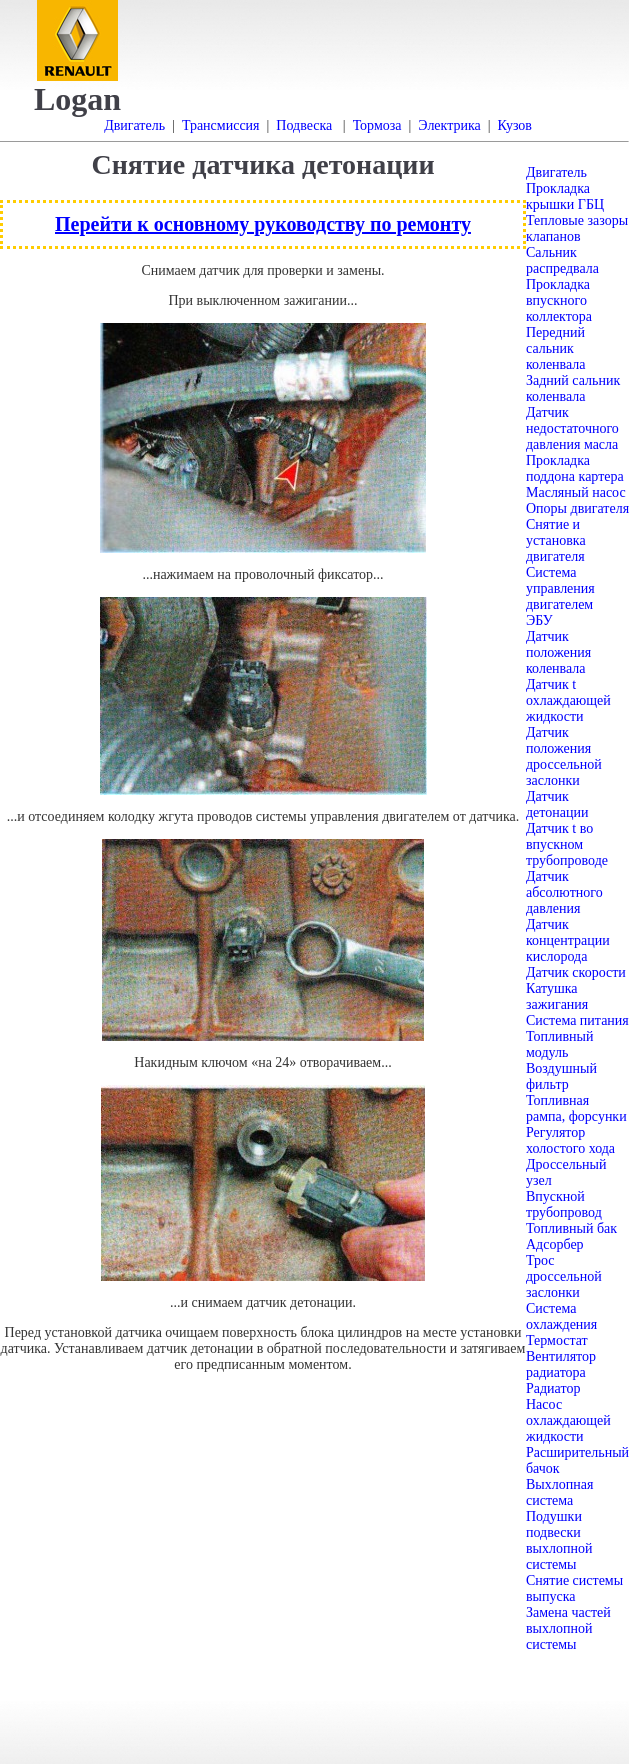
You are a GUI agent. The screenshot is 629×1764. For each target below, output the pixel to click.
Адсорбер (555, 1244)
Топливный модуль (559, 1044)
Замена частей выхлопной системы (568, 1628)
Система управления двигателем (560, 588)
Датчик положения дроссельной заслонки (564, 756)
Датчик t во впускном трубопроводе (567, 844)
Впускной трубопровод (564, 1204)
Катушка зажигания (557, 996)
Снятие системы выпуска (574, 1588)
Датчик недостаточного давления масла (572, 428)
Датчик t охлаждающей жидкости (568, 700)
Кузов (515, 125)
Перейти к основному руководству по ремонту (263, 224)
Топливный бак (571, 1228)
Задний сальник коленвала (573, 388)
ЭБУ (539, 620)
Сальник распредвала (562, 260)
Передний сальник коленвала (556, 348)
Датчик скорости (576, 972)
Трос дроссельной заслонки (564, 1276)
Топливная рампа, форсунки (576, 1108)
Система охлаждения (561, 1316)
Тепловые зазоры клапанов (577, 228)
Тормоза (377, 125)
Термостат (557, 1340)
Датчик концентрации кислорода (568, 940)
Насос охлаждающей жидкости (568, 1420)
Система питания (577, 1020)
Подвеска (304, 125)
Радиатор (553, 1388)
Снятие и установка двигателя (556, 540)
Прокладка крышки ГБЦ (565, 196)
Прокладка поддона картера (575, 468)
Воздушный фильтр (561, 1076)
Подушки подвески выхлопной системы (559, 1540)
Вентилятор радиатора (561, 1364)
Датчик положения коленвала (558, 652)
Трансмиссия (221, 125)
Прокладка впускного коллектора (559, 300)
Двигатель (134, 125)
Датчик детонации (557, 804)
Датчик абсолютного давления (564, 892)
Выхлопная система (559, 1492)
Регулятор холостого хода (570, 1140)
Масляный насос (576, 492)
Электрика (449, 125)
